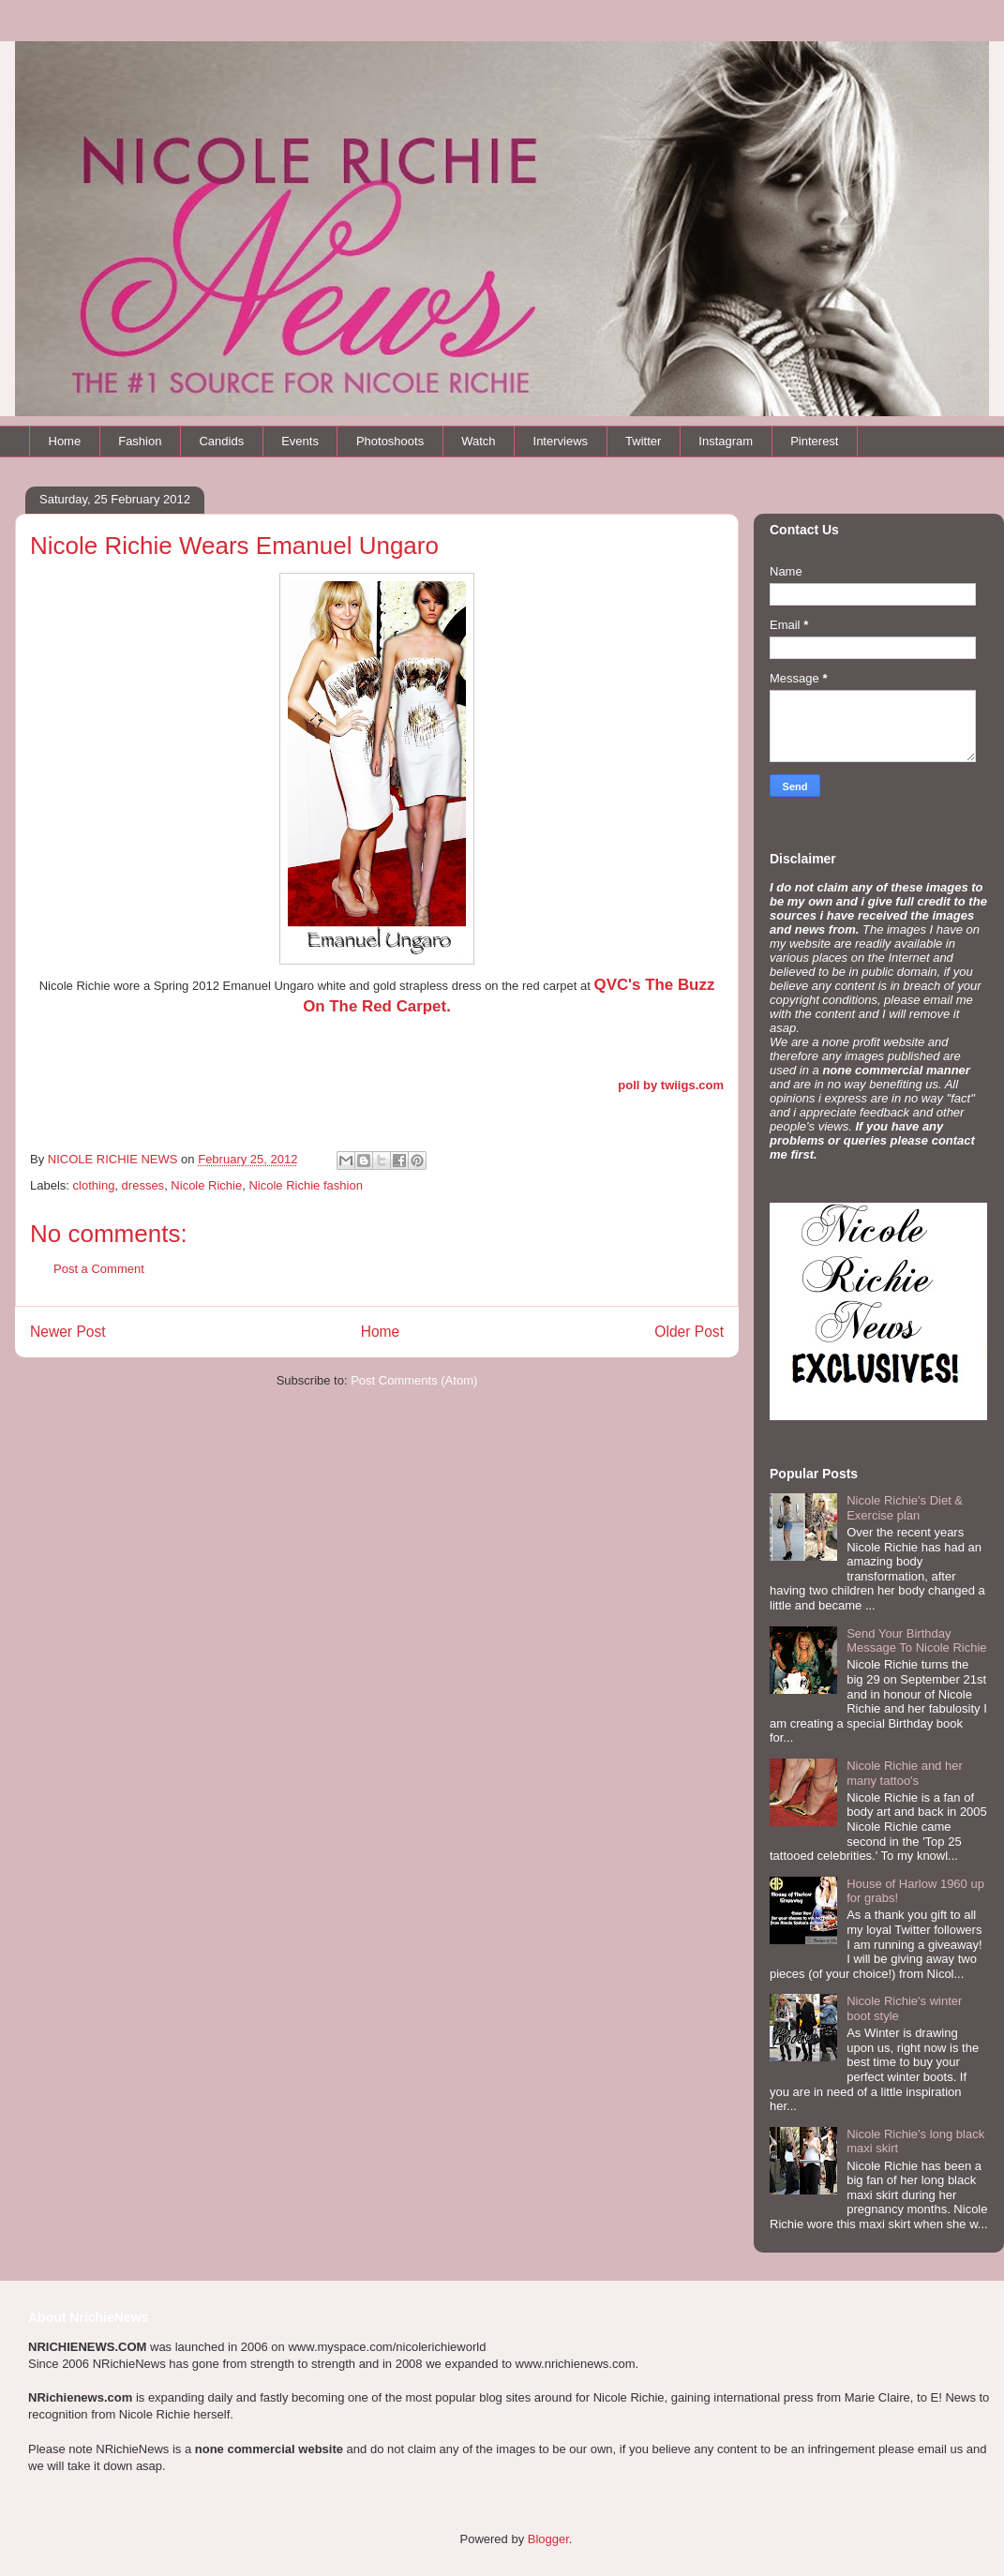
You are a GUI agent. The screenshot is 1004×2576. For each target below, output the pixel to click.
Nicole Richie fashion (305, 1185)
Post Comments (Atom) (414, 1380)
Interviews (561, 441)
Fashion (139, 441)
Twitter (643, 441)
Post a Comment (98, 1269)
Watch (478, 441)
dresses (143, 1185)
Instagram (725, 441)
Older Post (689, 1332)
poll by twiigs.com (671, 1085)
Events (300, 441)
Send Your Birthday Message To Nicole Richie (916, 1640)
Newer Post (68, 1332)
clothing (94, 1185)
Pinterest (814, 441)
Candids (221, 441)
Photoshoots (390, 441)
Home (65, 441)
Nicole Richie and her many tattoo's (905, 1773)
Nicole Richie (206, 1185)
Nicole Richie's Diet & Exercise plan (905, 1507)
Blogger (548, 2539)
